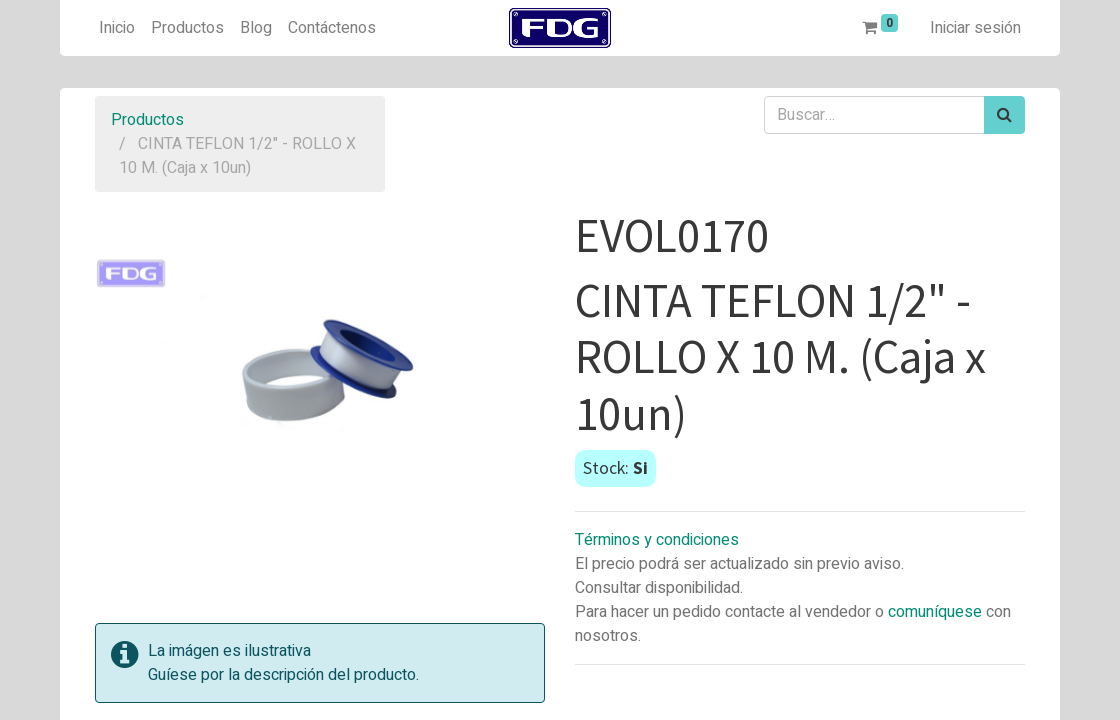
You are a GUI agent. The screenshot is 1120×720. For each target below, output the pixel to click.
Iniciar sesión (975, 28)
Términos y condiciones (657, 540)
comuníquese (935, 612)
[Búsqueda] (1004, 115)
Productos (147, 120)
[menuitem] (117, 28)
